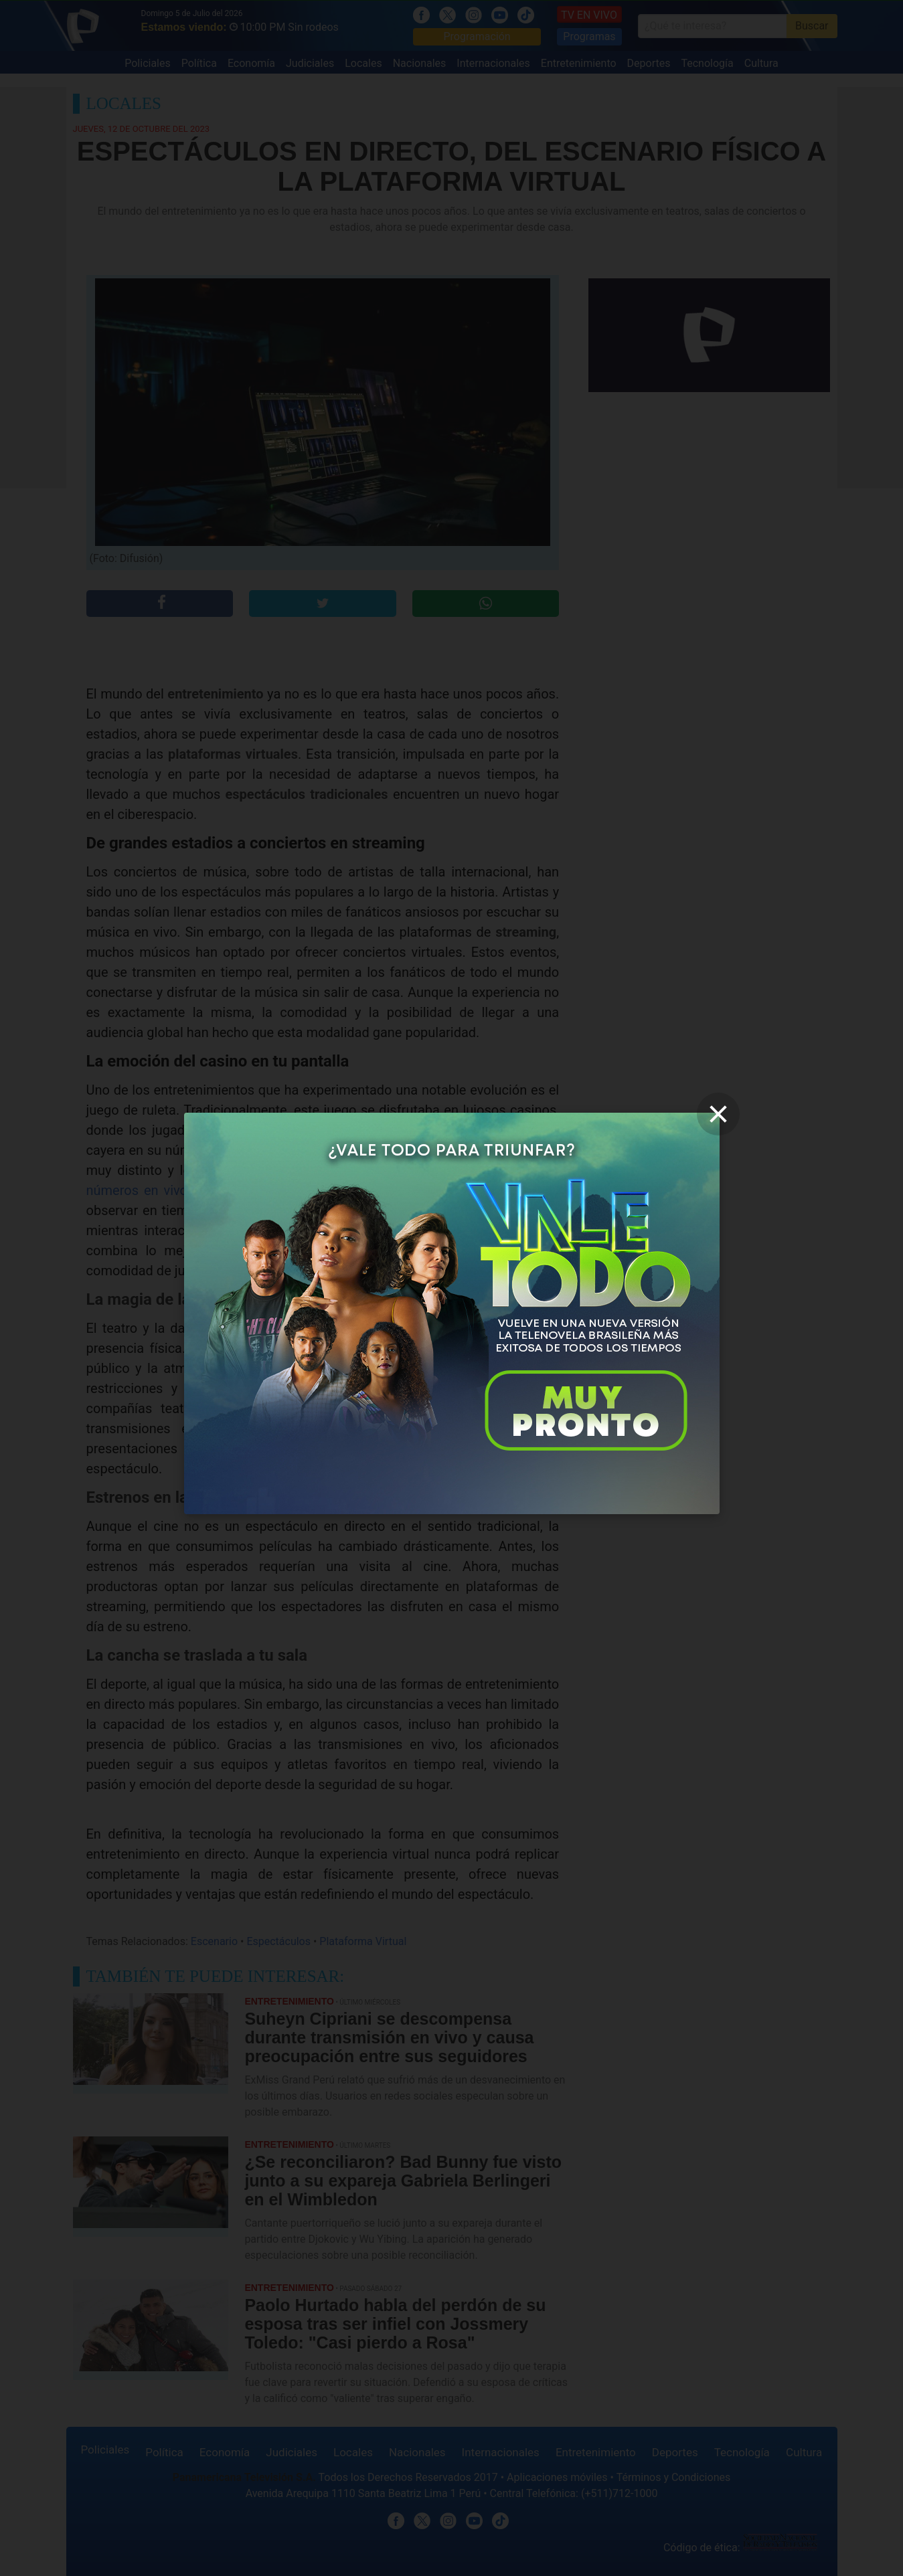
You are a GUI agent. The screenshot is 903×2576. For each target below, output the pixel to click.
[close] (718, 1114)
